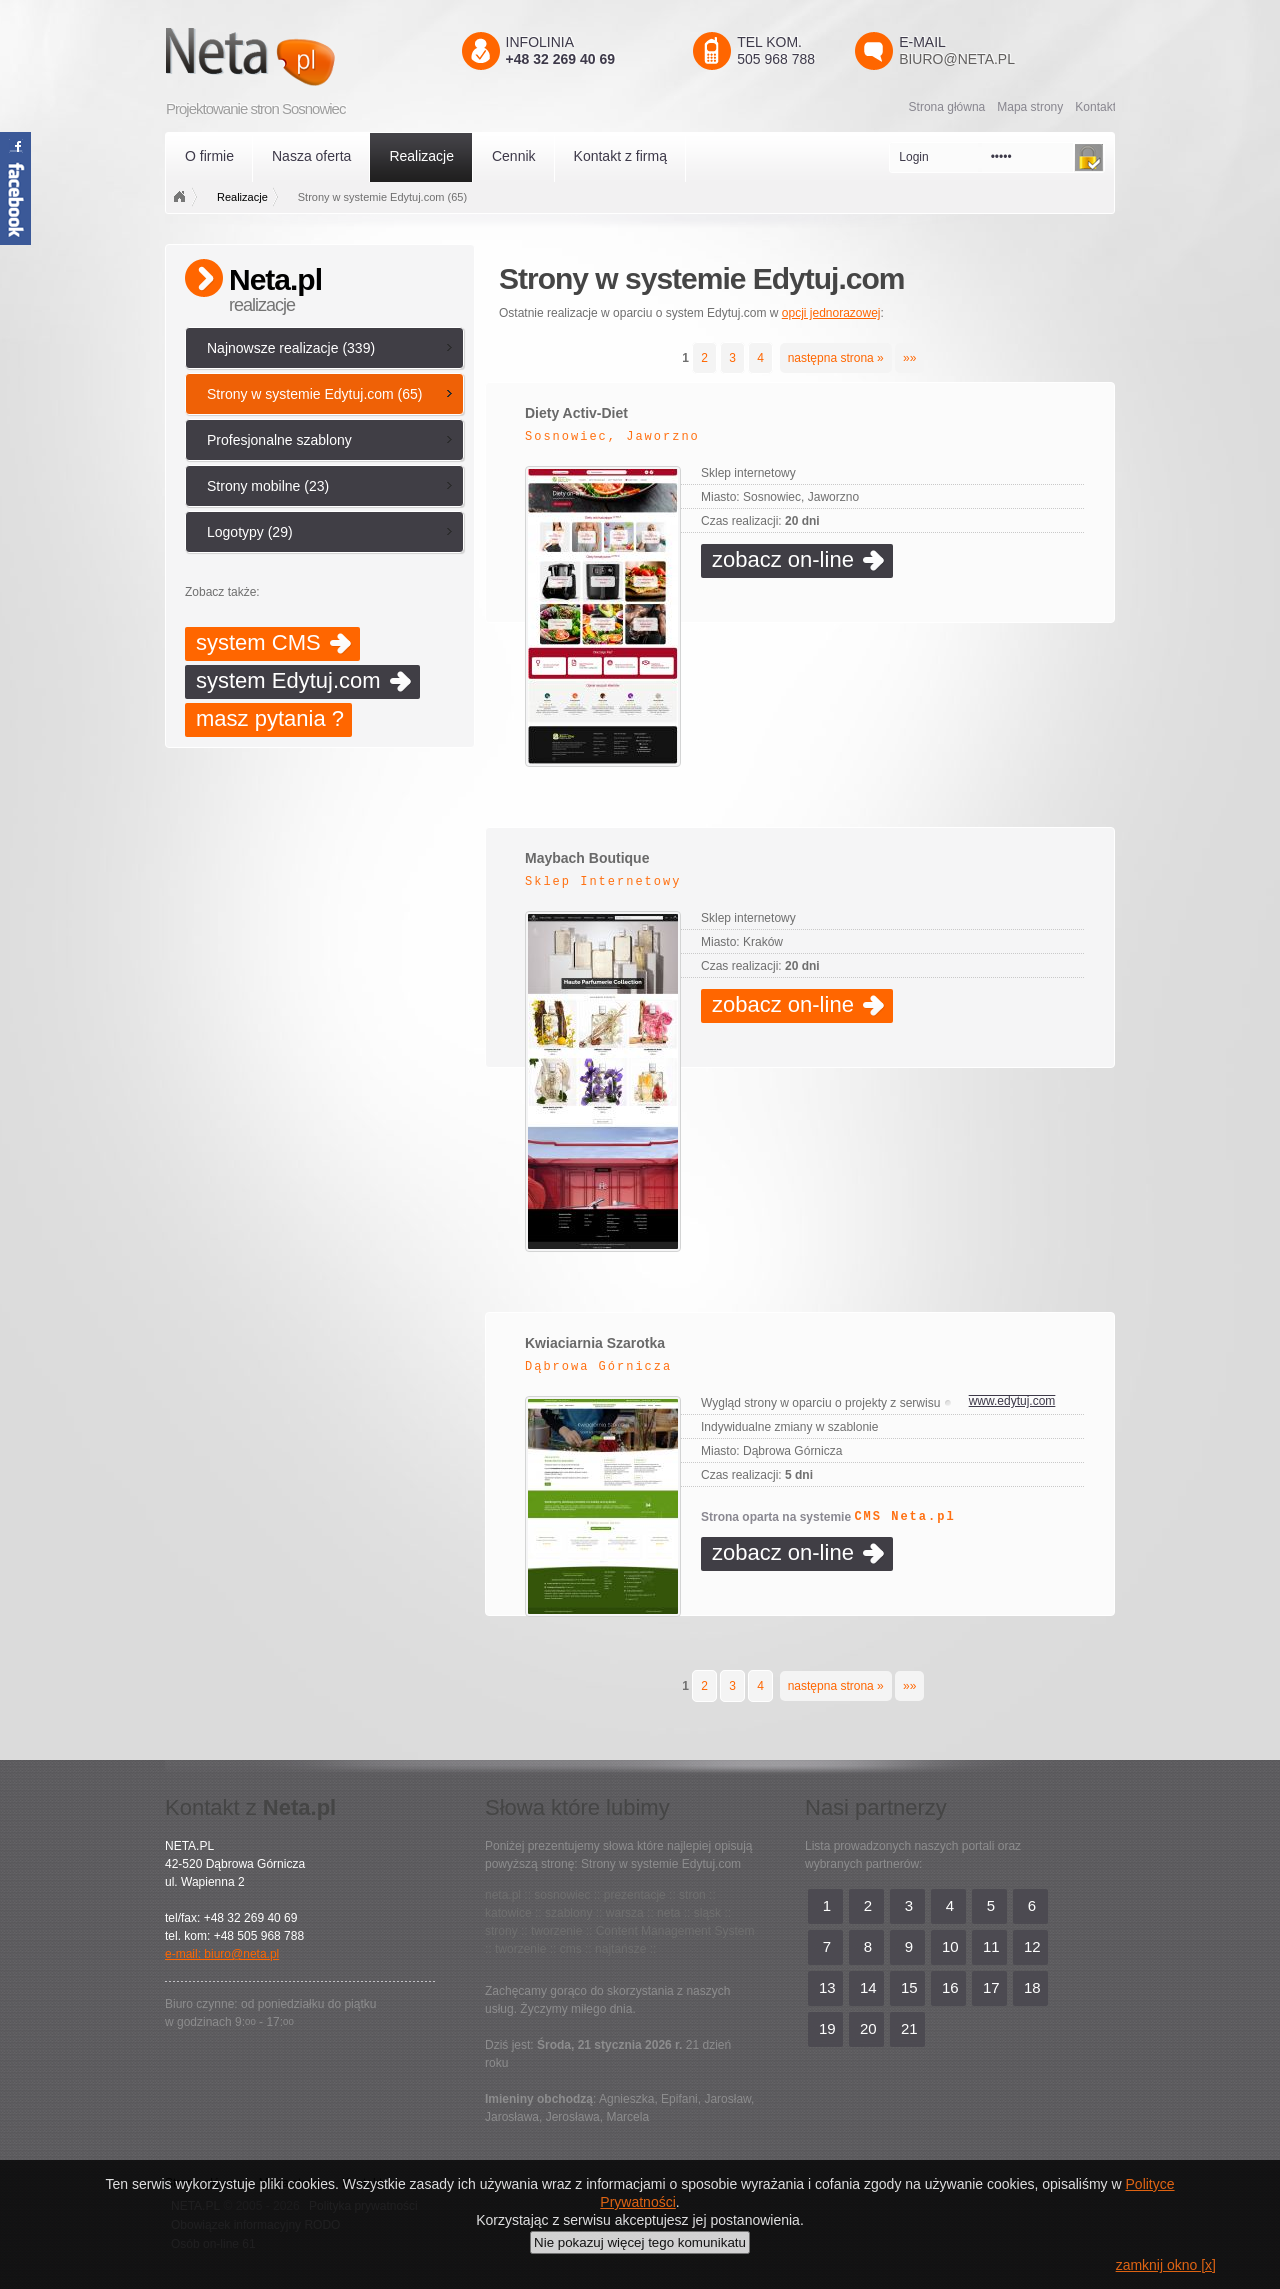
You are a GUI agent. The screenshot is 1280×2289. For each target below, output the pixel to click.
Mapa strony (1030, 107)
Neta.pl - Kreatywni (279, 56)
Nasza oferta (311, 156)
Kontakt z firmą (620, 156)
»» (909, 358)
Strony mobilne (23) (268, 486)
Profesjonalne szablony (279, 440)
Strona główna (947, 107)
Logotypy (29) (250, 532)
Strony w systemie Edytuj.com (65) (315, 394)
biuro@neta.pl (957, 59)
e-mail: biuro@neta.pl (222, 1954)
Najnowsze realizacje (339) (291, 348)
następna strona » (836, 358)
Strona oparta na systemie (828, 1517)
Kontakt (1095, 107)
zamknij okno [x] (1166, 2265)
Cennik (514, 156)
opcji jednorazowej (831, 313)
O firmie (209, 156)
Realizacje (421, 156)
